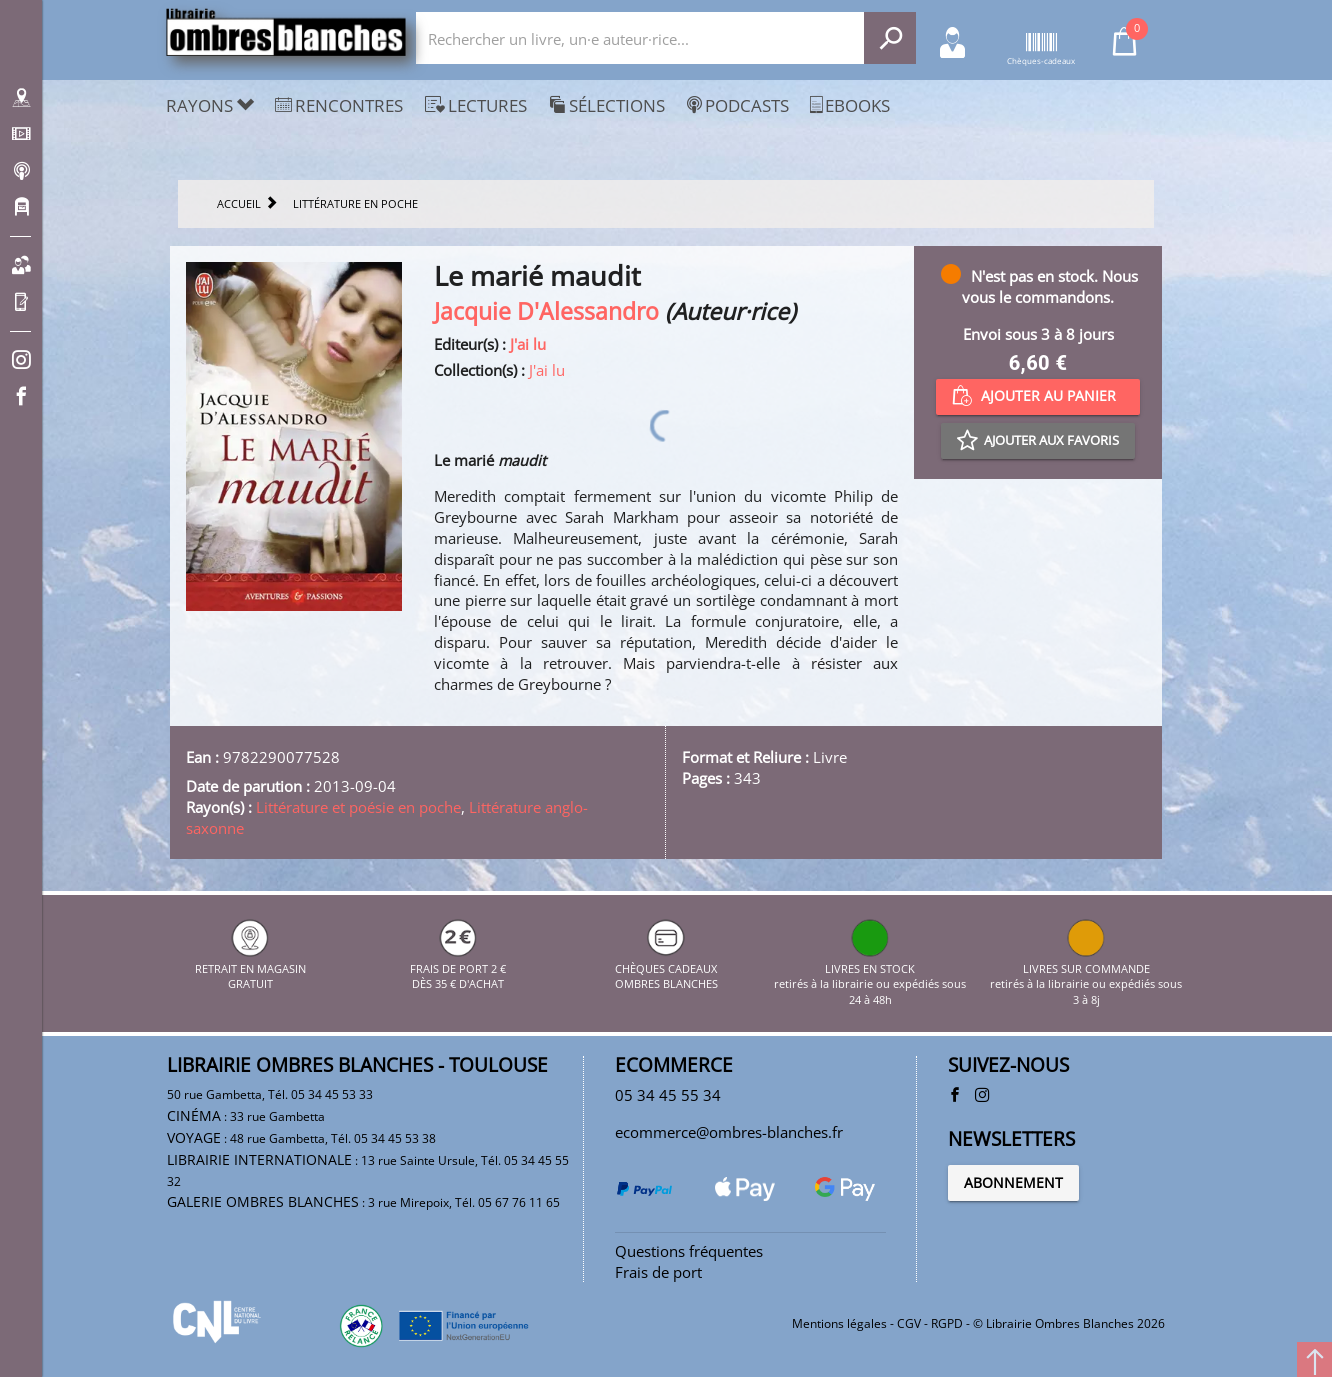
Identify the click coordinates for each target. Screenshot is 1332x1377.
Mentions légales (839, 1323)
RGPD (947, 1323)
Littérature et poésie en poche (358, 807)
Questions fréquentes (689, 1251)
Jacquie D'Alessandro (546, 311)
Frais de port (658, 1272)
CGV (909, 1323)
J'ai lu (528, 344)
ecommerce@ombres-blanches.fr (729, 1132)
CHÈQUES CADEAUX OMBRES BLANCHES (666, 968)
